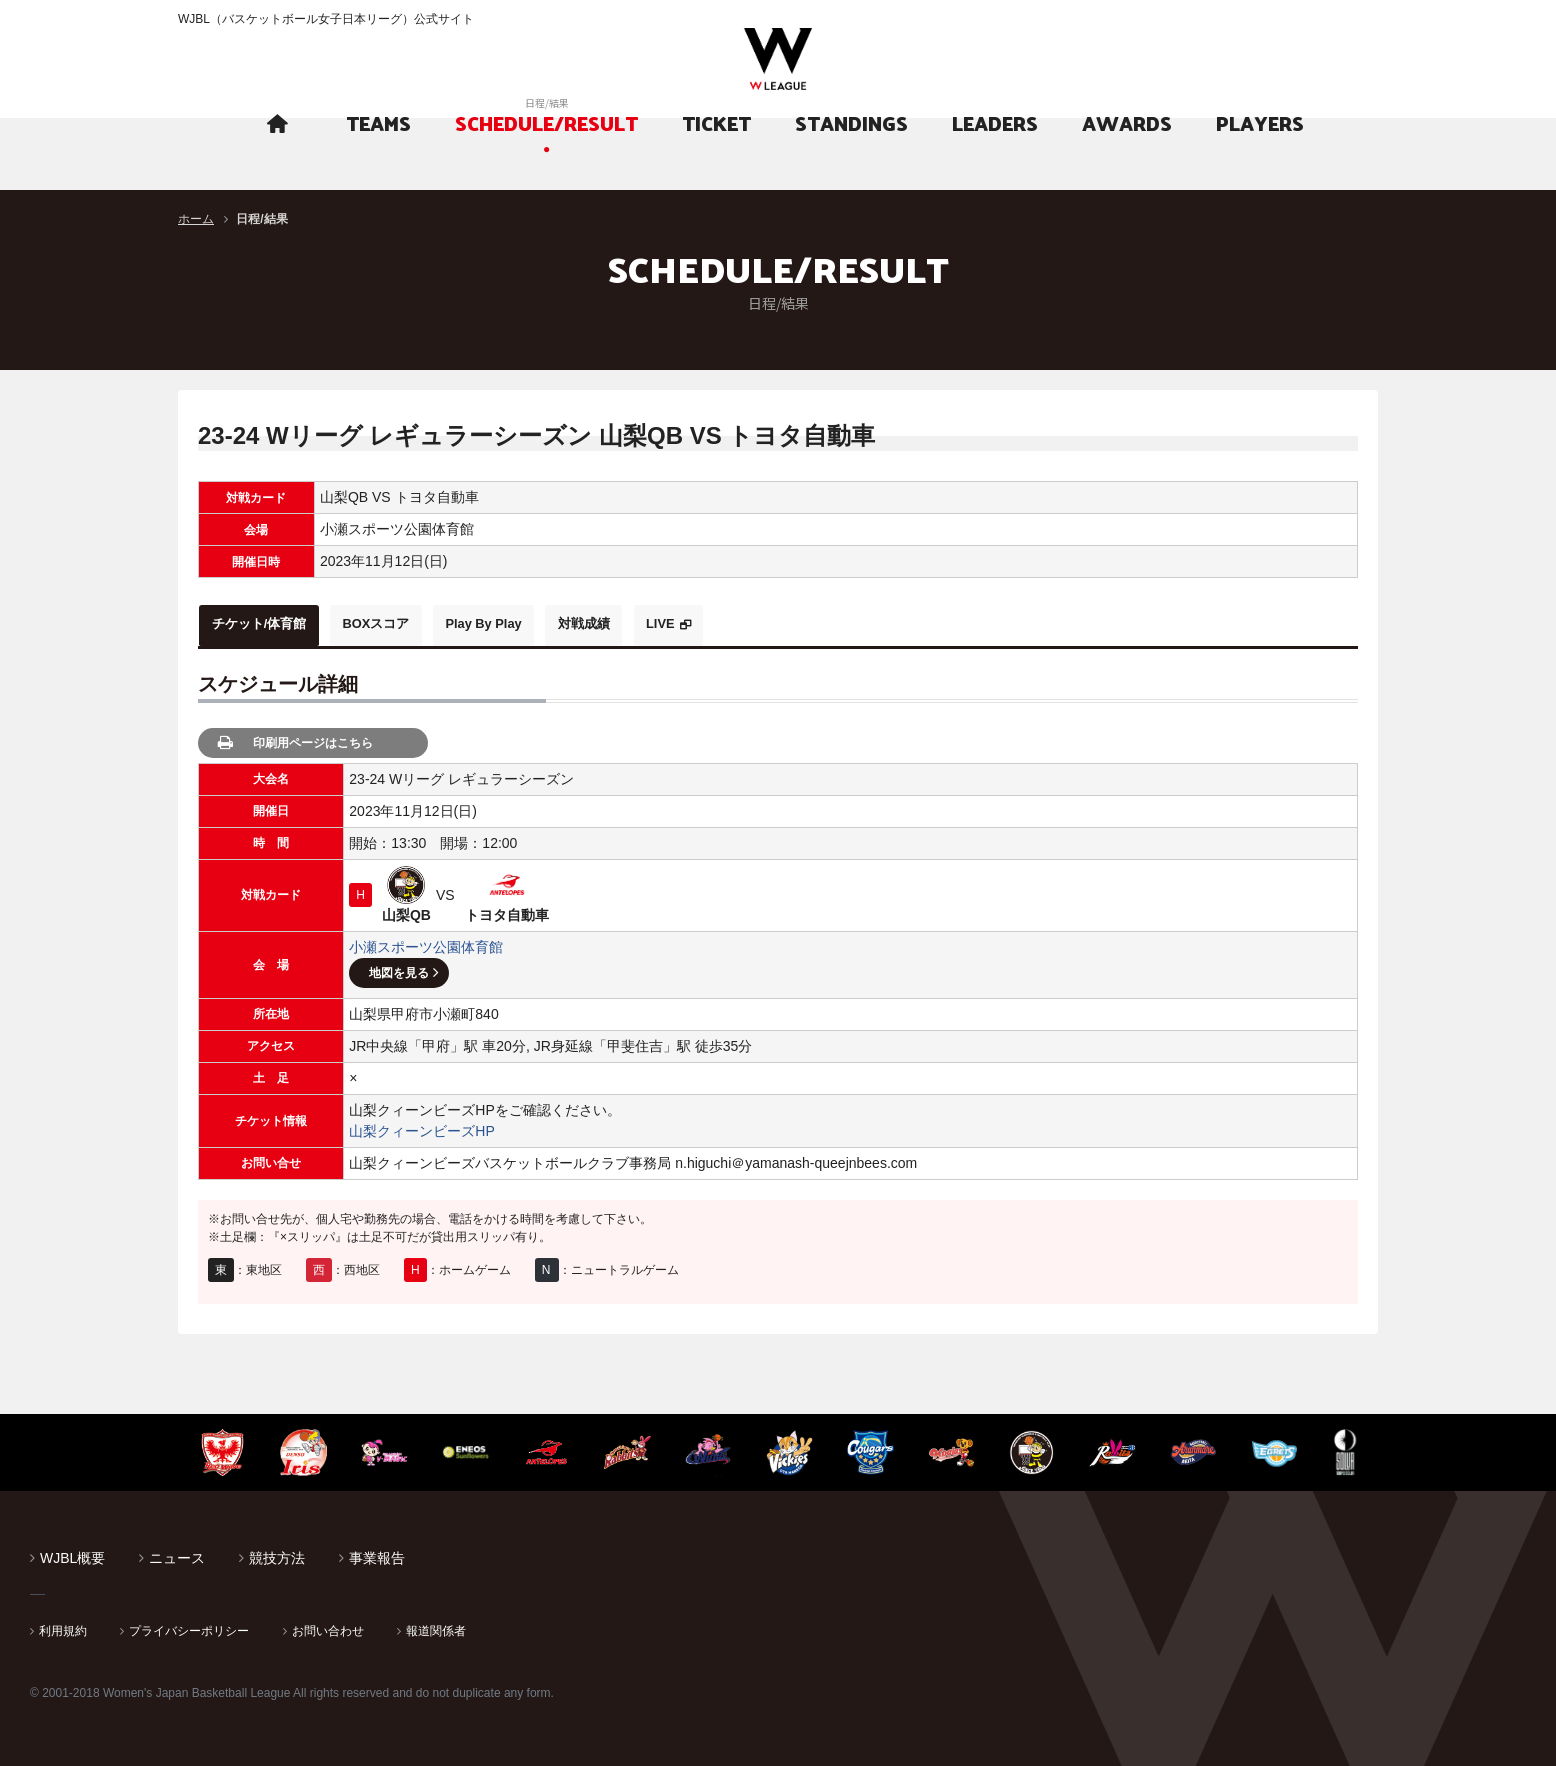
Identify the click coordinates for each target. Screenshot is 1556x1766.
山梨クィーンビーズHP (421, 1126)
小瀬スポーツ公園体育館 (426, 942)
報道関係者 (436, 1626)
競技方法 (277, 1553)
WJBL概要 (72, 1553)
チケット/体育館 (269, 623)
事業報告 (377, 1553)
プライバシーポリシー (189, 1626)
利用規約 (63, 1626)
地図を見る (399, 968)
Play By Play (531, 623)
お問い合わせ (328, 1626)
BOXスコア (405, 623)
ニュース (177, 1553)
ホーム (196, 219)
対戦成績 (650, 623)
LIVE (742, 623)
